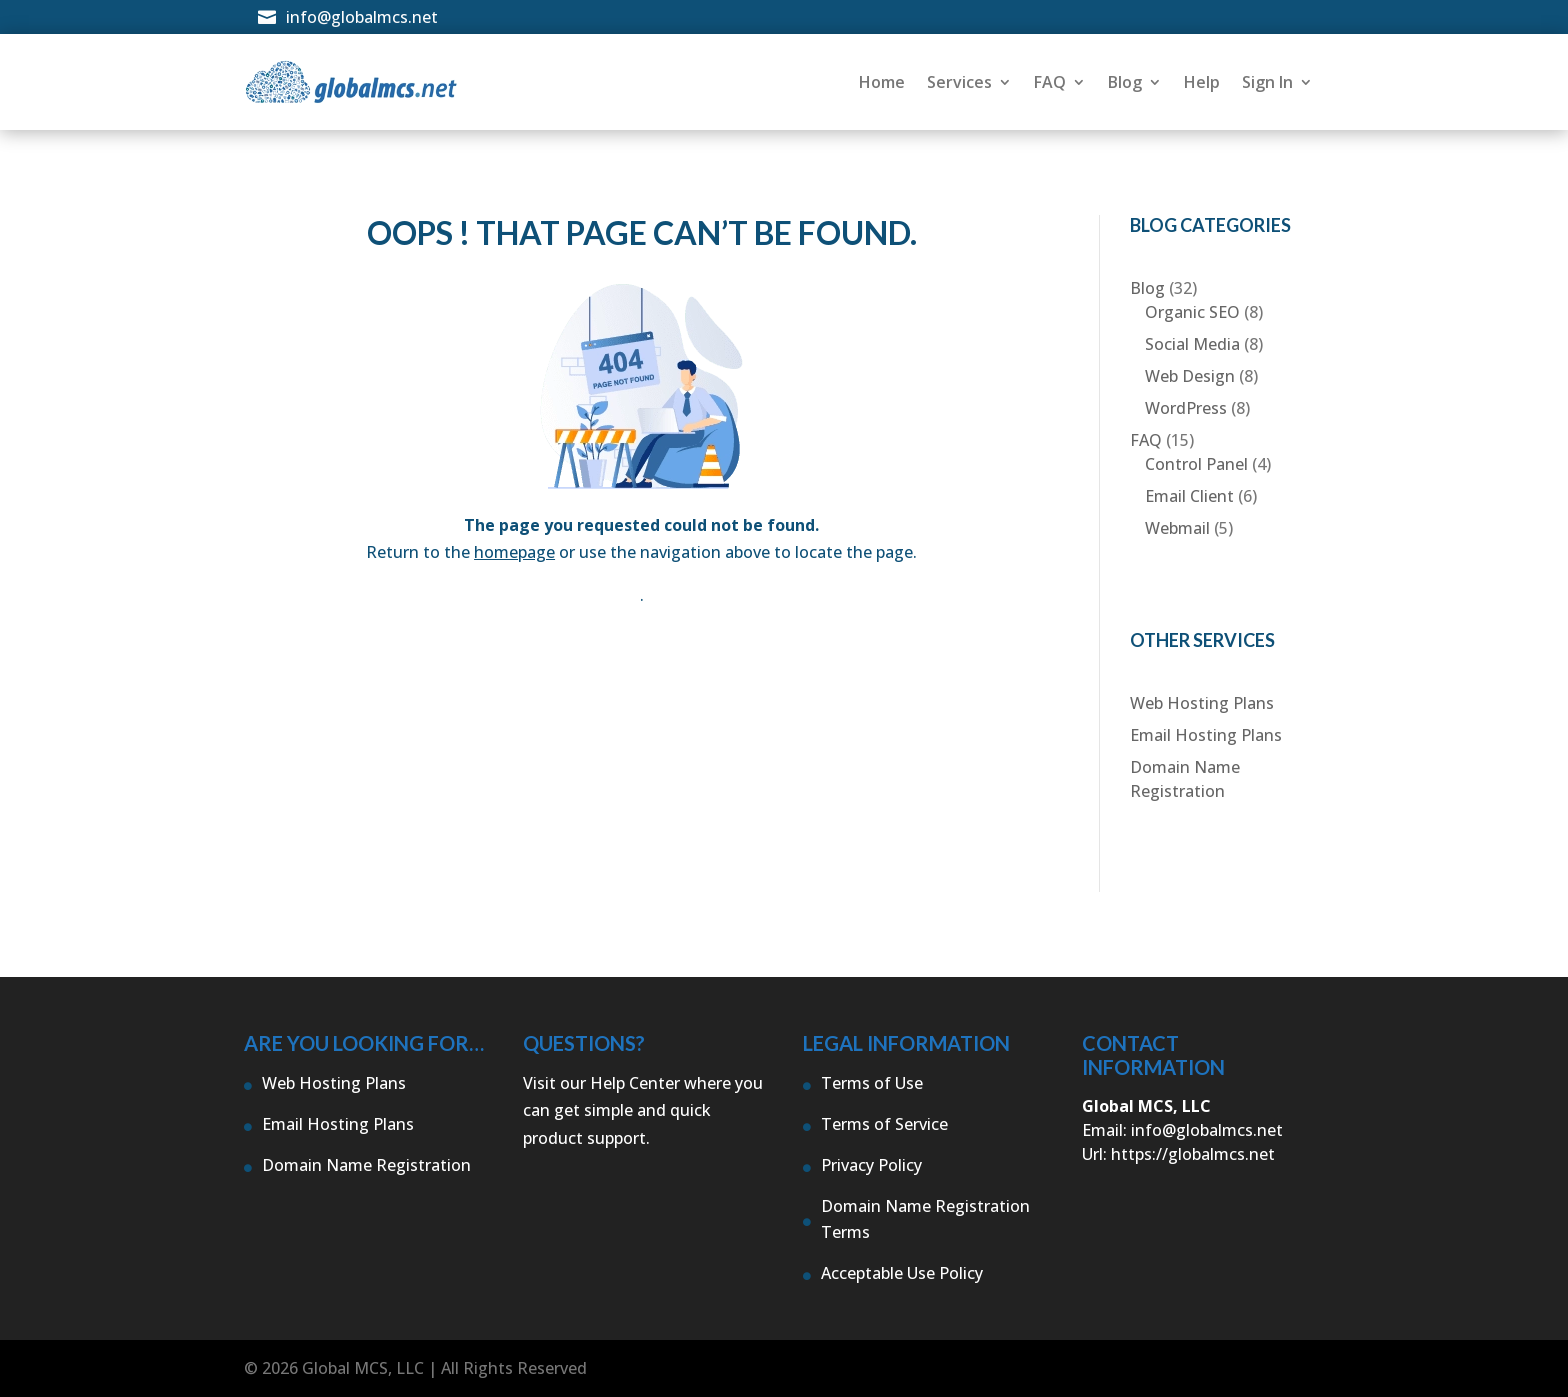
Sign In (1267, 82)
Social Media (1192, 344)
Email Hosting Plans (1206, 735)
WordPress (1186, 408)
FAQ (1050, 82)
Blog (1125, 82)
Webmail (1177, 528)
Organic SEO (1192, 312)
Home (882, 82)
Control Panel (1196, 464)
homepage (514, 552)
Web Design (1190, 376)
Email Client (1189, 496)
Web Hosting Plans (1202, 703)
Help (1202, 82)
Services (959, 82)
